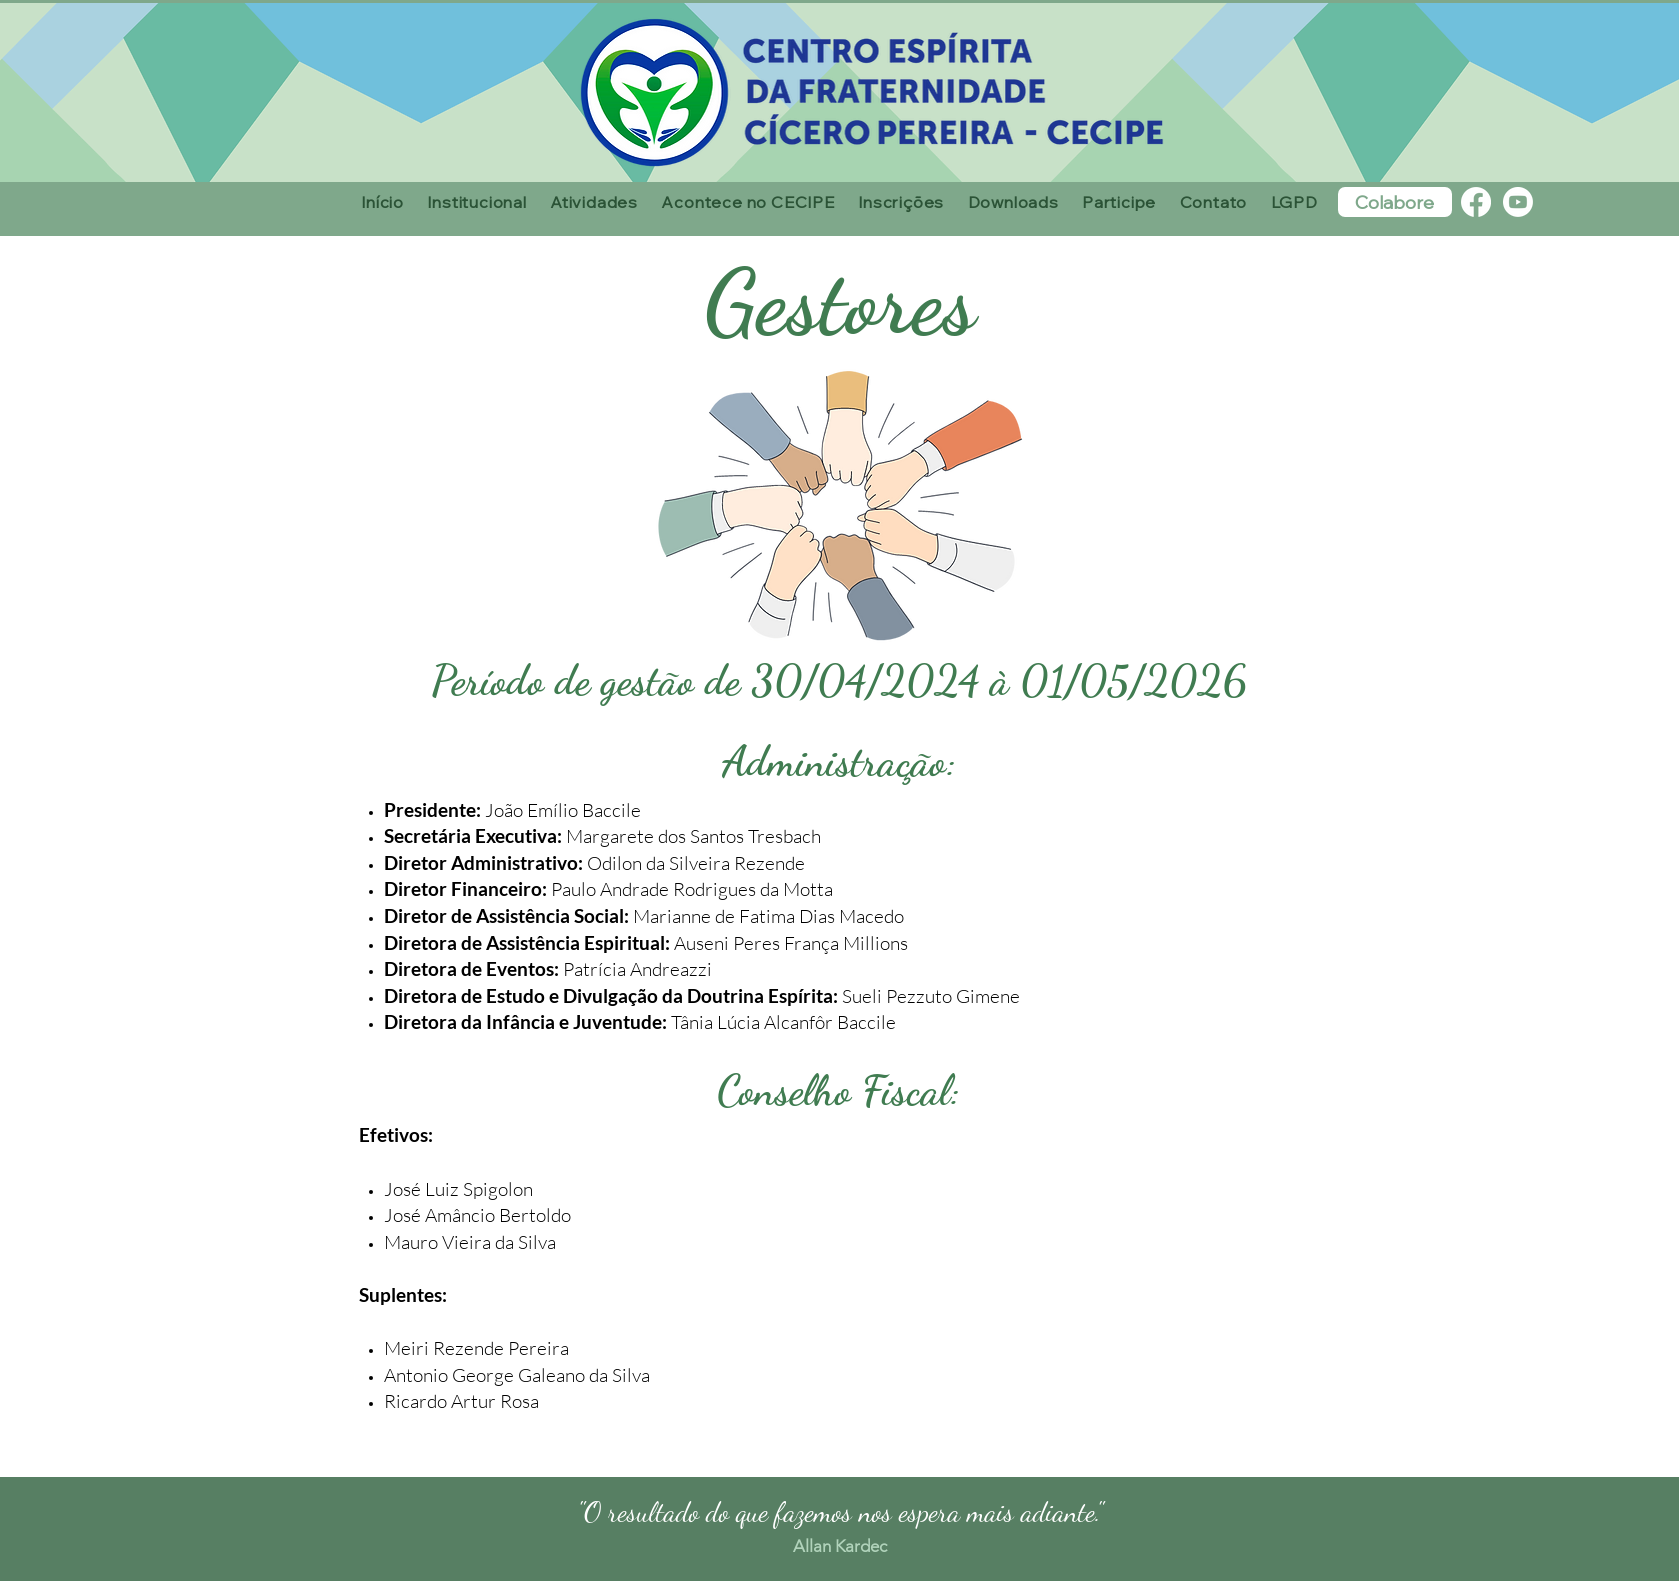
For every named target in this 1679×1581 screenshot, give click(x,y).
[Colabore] (1395, 202)
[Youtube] (1518, 202)
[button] (477, 202)
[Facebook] (1476, 202)
